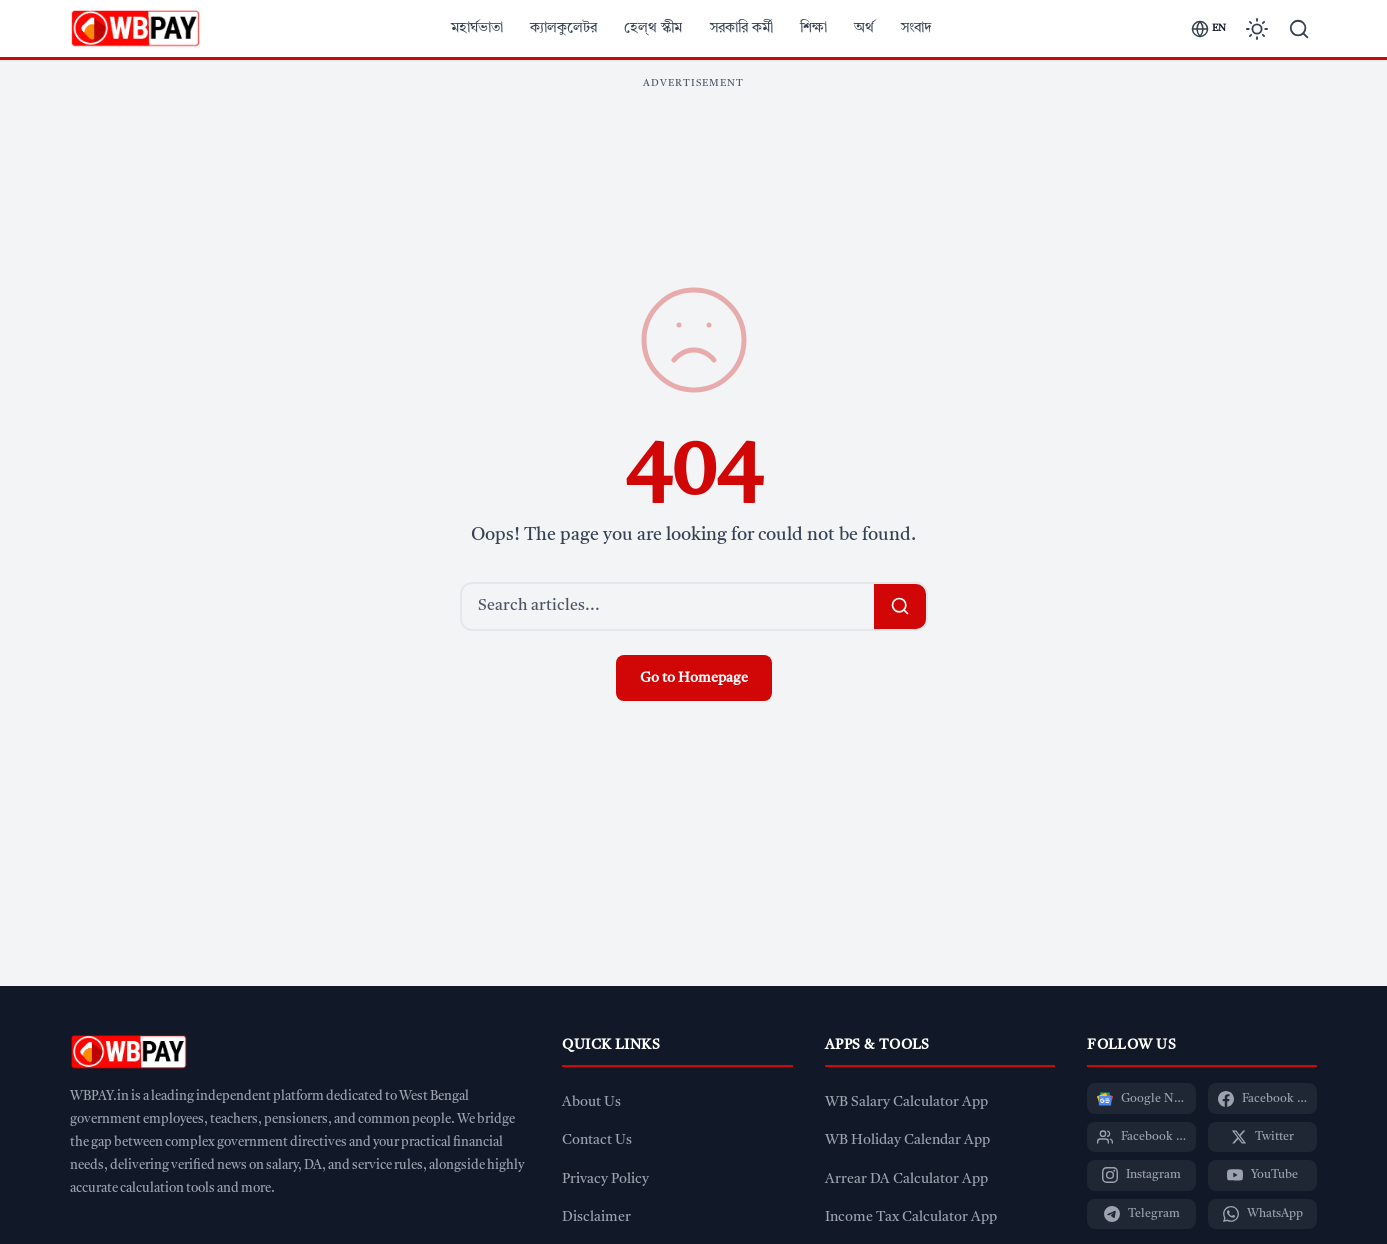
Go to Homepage (694, 678)
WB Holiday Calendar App (907, 1140)
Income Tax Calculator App (911, 1217)
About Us (591, 1102)
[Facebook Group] (1141, 1137)
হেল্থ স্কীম (653, 28)
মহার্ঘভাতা (477, 28)
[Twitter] (1262, 1137)
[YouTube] (1262, 1175)
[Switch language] (1208, 29)
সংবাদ (916, 28)
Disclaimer (596, 1217)
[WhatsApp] (1262, 1214)
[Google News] (1141, 1098)
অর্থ (864, 28)
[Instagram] (1141, 1175)
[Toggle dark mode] (1257, 29)
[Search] (1299, 29)
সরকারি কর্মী (741, 28)
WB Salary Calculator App (906, 1102)
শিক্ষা (813, 28)
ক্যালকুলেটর (563, 28)
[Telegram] (1141, 1214)
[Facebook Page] (1262, 1098)
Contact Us (597, 1140)
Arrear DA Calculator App (906, 1179)
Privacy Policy (605, 1179)
